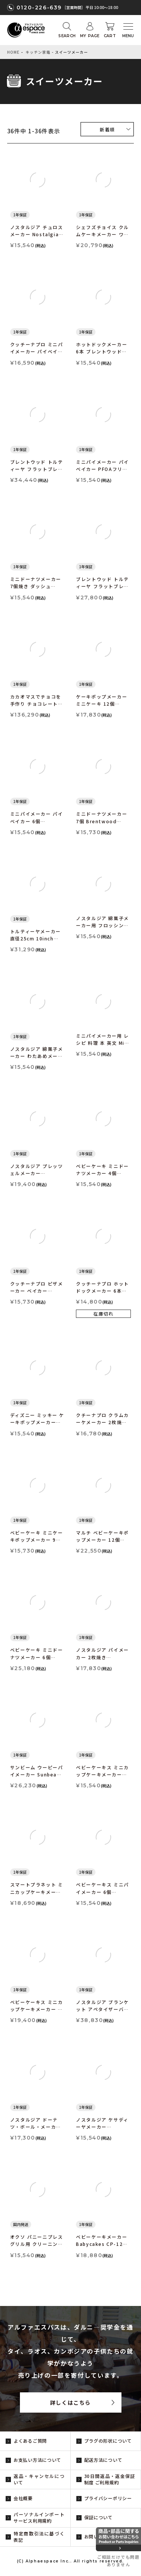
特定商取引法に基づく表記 (39, 2536)
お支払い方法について (37, 2460)
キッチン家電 (38, 52)
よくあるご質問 (30, 2440)
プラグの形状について (108, 2440)
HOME (13, 52)
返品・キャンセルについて (39, 2479)
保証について (98, 2517)
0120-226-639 (39, 7)
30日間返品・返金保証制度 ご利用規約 (109, 2479)
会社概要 (23, 2498)
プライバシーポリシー (108, 2498)
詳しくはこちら (70, 2402)
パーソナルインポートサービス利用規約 (39, 2517)
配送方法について (103, 2460)
